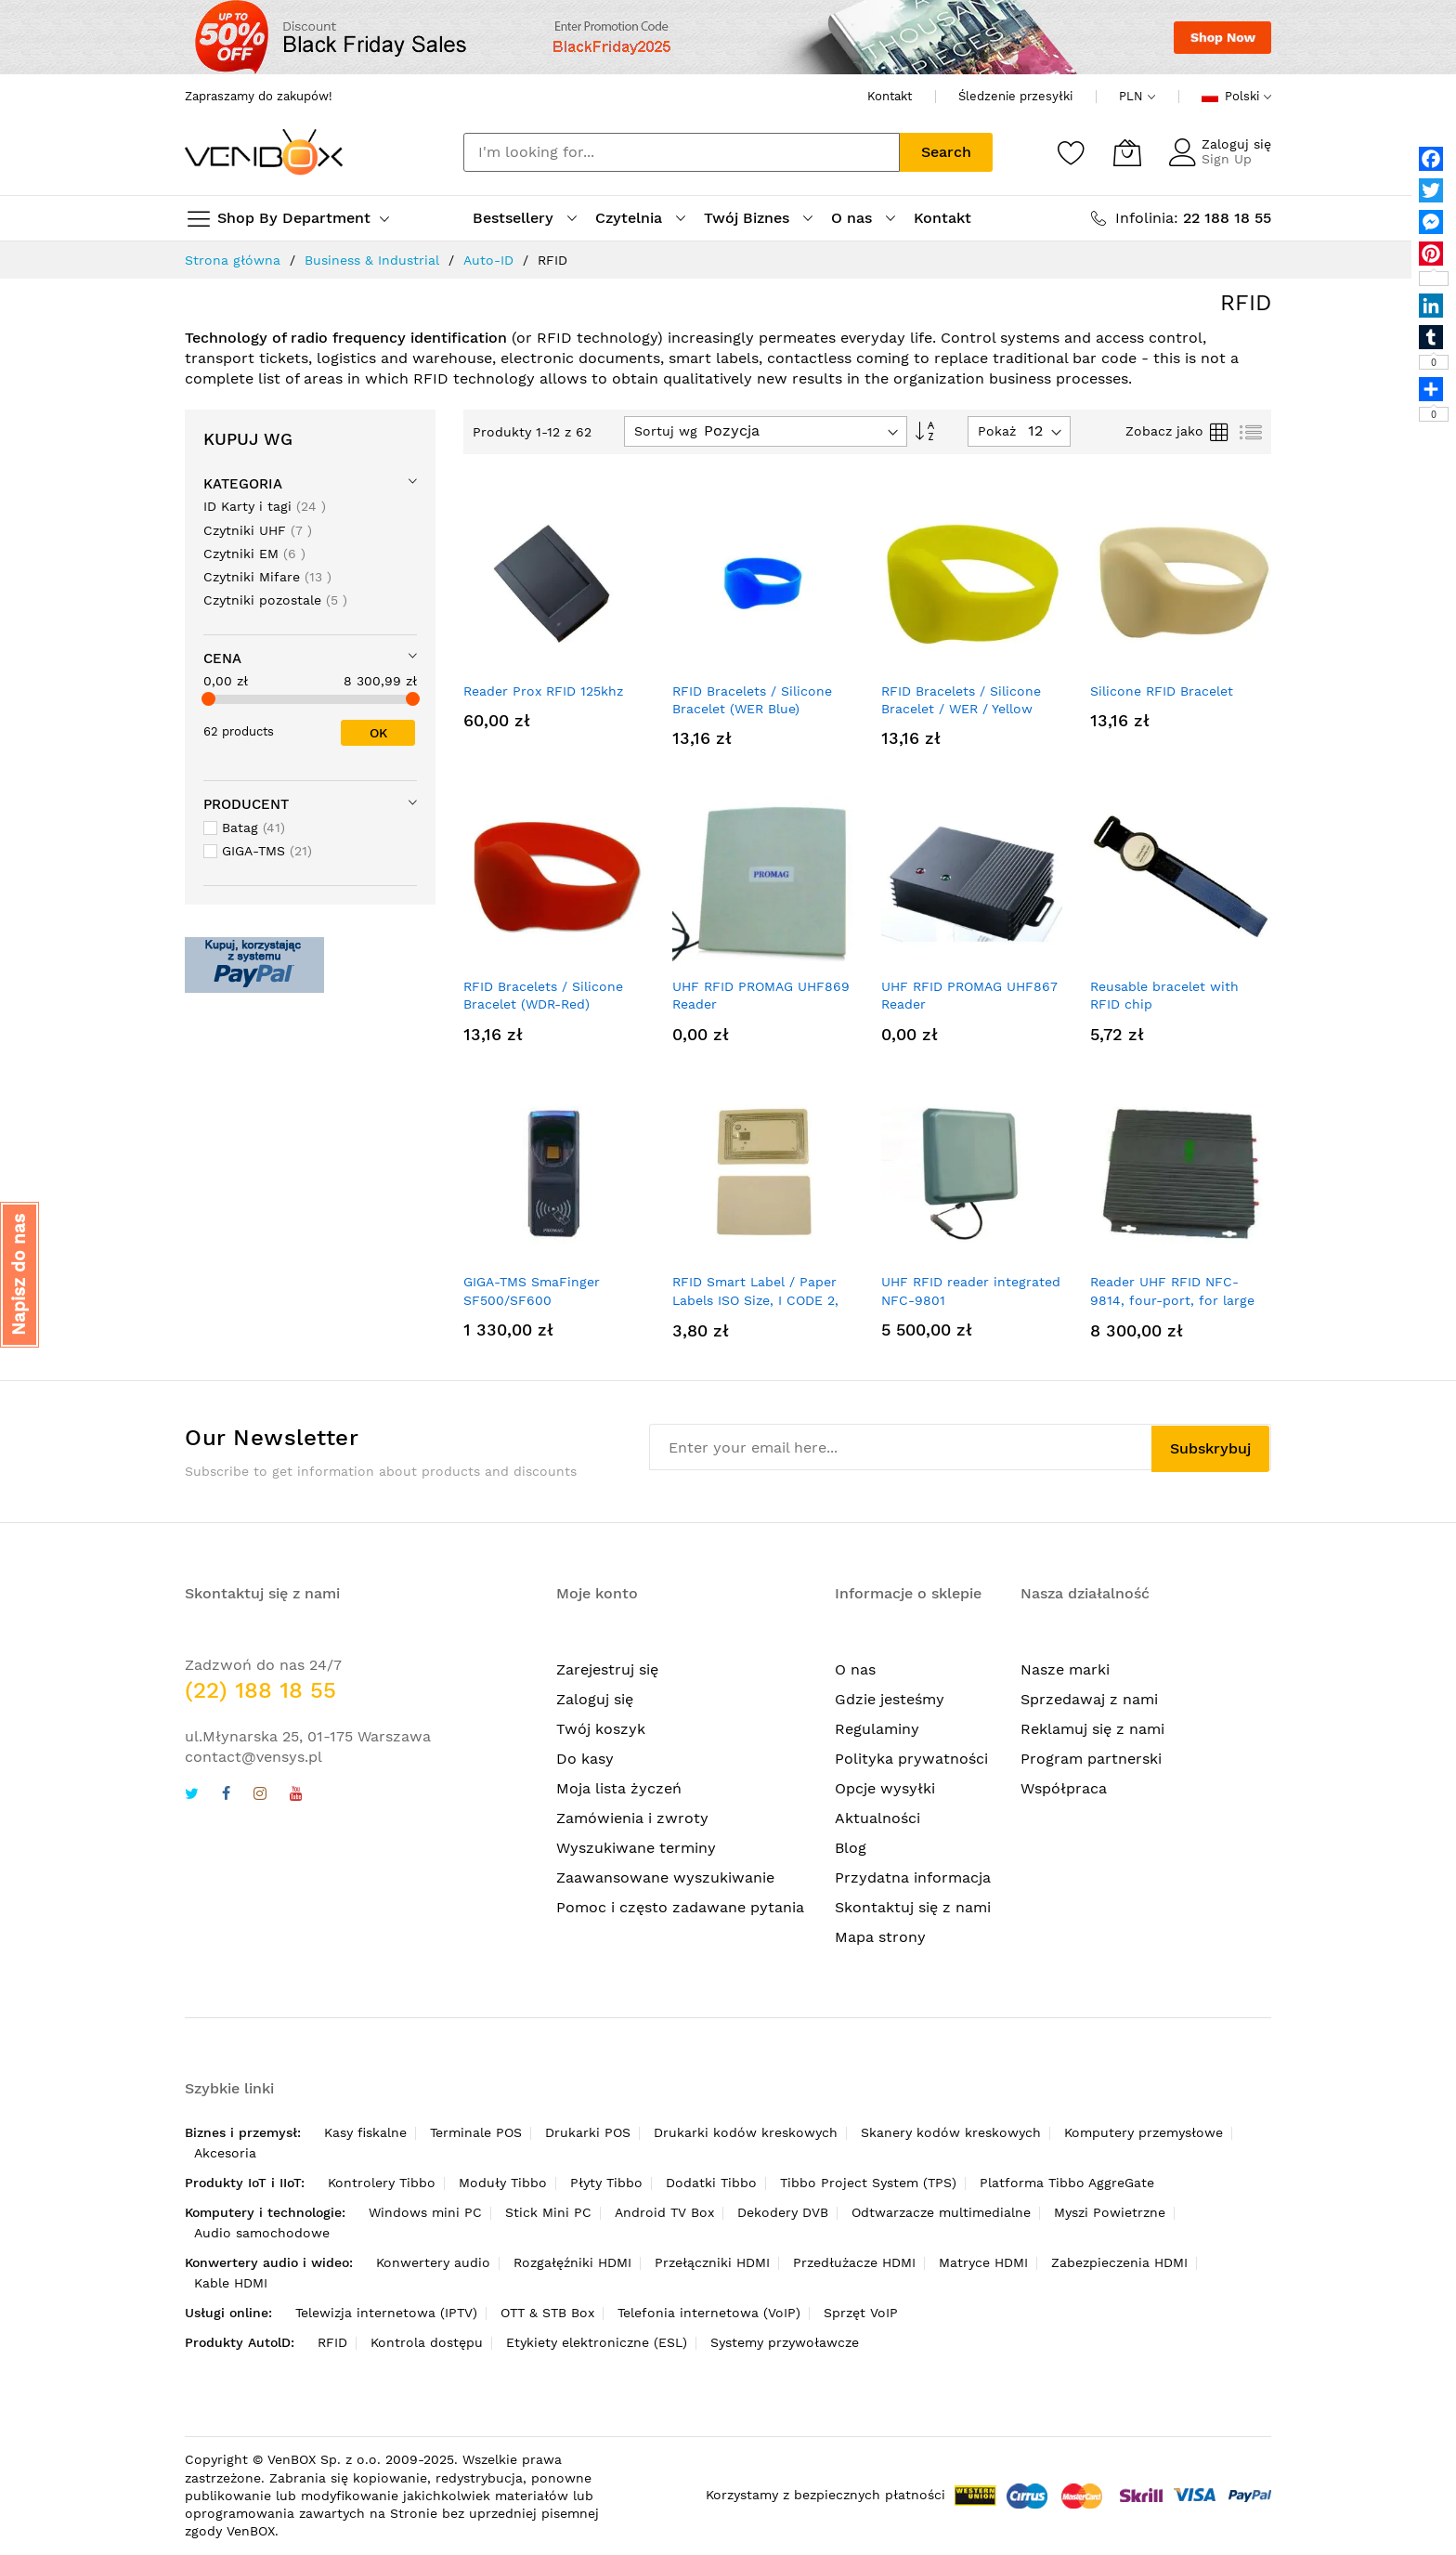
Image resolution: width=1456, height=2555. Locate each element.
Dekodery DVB (782, 2212)
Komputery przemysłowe (1143, 2132)
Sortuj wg (665, 431)
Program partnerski (1091, 1758)
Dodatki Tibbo (711, 2182)
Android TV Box (664, 2212)
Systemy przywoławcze (784, 2342)
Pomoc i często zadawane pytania (680, 1907)
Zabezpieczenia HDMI (1119, 2262)
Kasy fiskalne (365, 2132)
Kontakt (889, 96)
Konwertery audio (433, 2262)
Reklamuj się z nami (1092, 1729)
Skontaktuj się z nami (913, 1907)
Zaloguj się (1236, 144)
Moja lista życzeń (619, 1788)
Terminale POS (476, 2132)
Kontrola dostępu (426, 2342)
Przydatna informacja (913, 1877)
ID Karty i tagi (264, 506)
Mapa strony (880, 1937)
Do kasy (585, 1758)
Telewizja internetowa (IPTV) (386, 2312)
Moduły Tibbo (503, 2182)
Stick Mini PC (548, 2212)
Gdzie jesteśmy (889, 1699)
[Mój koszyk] (1127, 152)
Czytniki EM (254, 553)
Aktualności (877, 1818)
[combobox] (681, 152)
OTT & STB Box (547, 2312)
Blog (850, 1848)
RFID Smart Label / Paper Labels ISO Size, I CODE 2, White (755, 1299)
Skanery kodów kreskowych (951, 2132)
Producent (246, 804)
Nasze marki (1065, 1669)
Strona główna (232, 260)
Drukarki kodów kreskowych (746, 2132)
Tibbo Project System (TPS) (868, 2182)
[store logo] (264, 152)
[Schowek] (1072, 152)
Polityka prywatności (911, 1758)
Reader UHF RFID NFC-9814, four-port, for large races (1172, 1299)
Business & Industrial (372, 260)
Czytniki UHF (257, 530)
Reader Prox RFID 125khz (543, 691)
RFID (332, 2342)
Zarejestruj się (607, 1669)
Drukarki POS (587, 2132)
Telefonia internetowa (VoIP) (709, 2312)
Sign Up (1227, 158)
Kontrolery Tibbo (382, 2182)
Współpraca (1063, 1788)
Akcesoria (225, 2152)
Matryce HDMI (983, 2262)
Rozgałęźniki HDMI (572, 2262)
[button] (19, 1275)
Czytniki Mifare (267, 576)
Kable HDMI (230, 2282)
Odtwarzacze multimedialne (941, 2212)
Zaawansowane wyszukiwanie (665, 1877)
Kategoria (242, 484)
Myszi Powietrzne (1109, 2212)
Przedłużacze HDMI (854, 2262)
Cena (222, 658)
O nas (855, 1669)
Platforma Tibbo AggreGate (1067, 2182)
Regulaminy (877, 1729)
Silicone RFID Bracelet (1161, 691)
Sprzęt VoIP (861, 2312)
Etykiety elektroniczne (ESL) (596, 2342)
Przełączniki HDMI (712, 2262)
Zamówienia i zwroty (632, 1818)
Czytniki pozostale (275, 599)
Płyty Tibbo (606, 2182)
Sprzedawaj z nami (1089, 1699)
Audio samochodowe (262, 2232)
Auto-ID (488, 260)
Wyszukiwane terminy (636, 1848)
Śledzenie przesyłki (1015, 96)
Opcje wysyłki (885, 1788)
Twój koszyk (600, 1729)
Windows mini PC (425, 2212)
